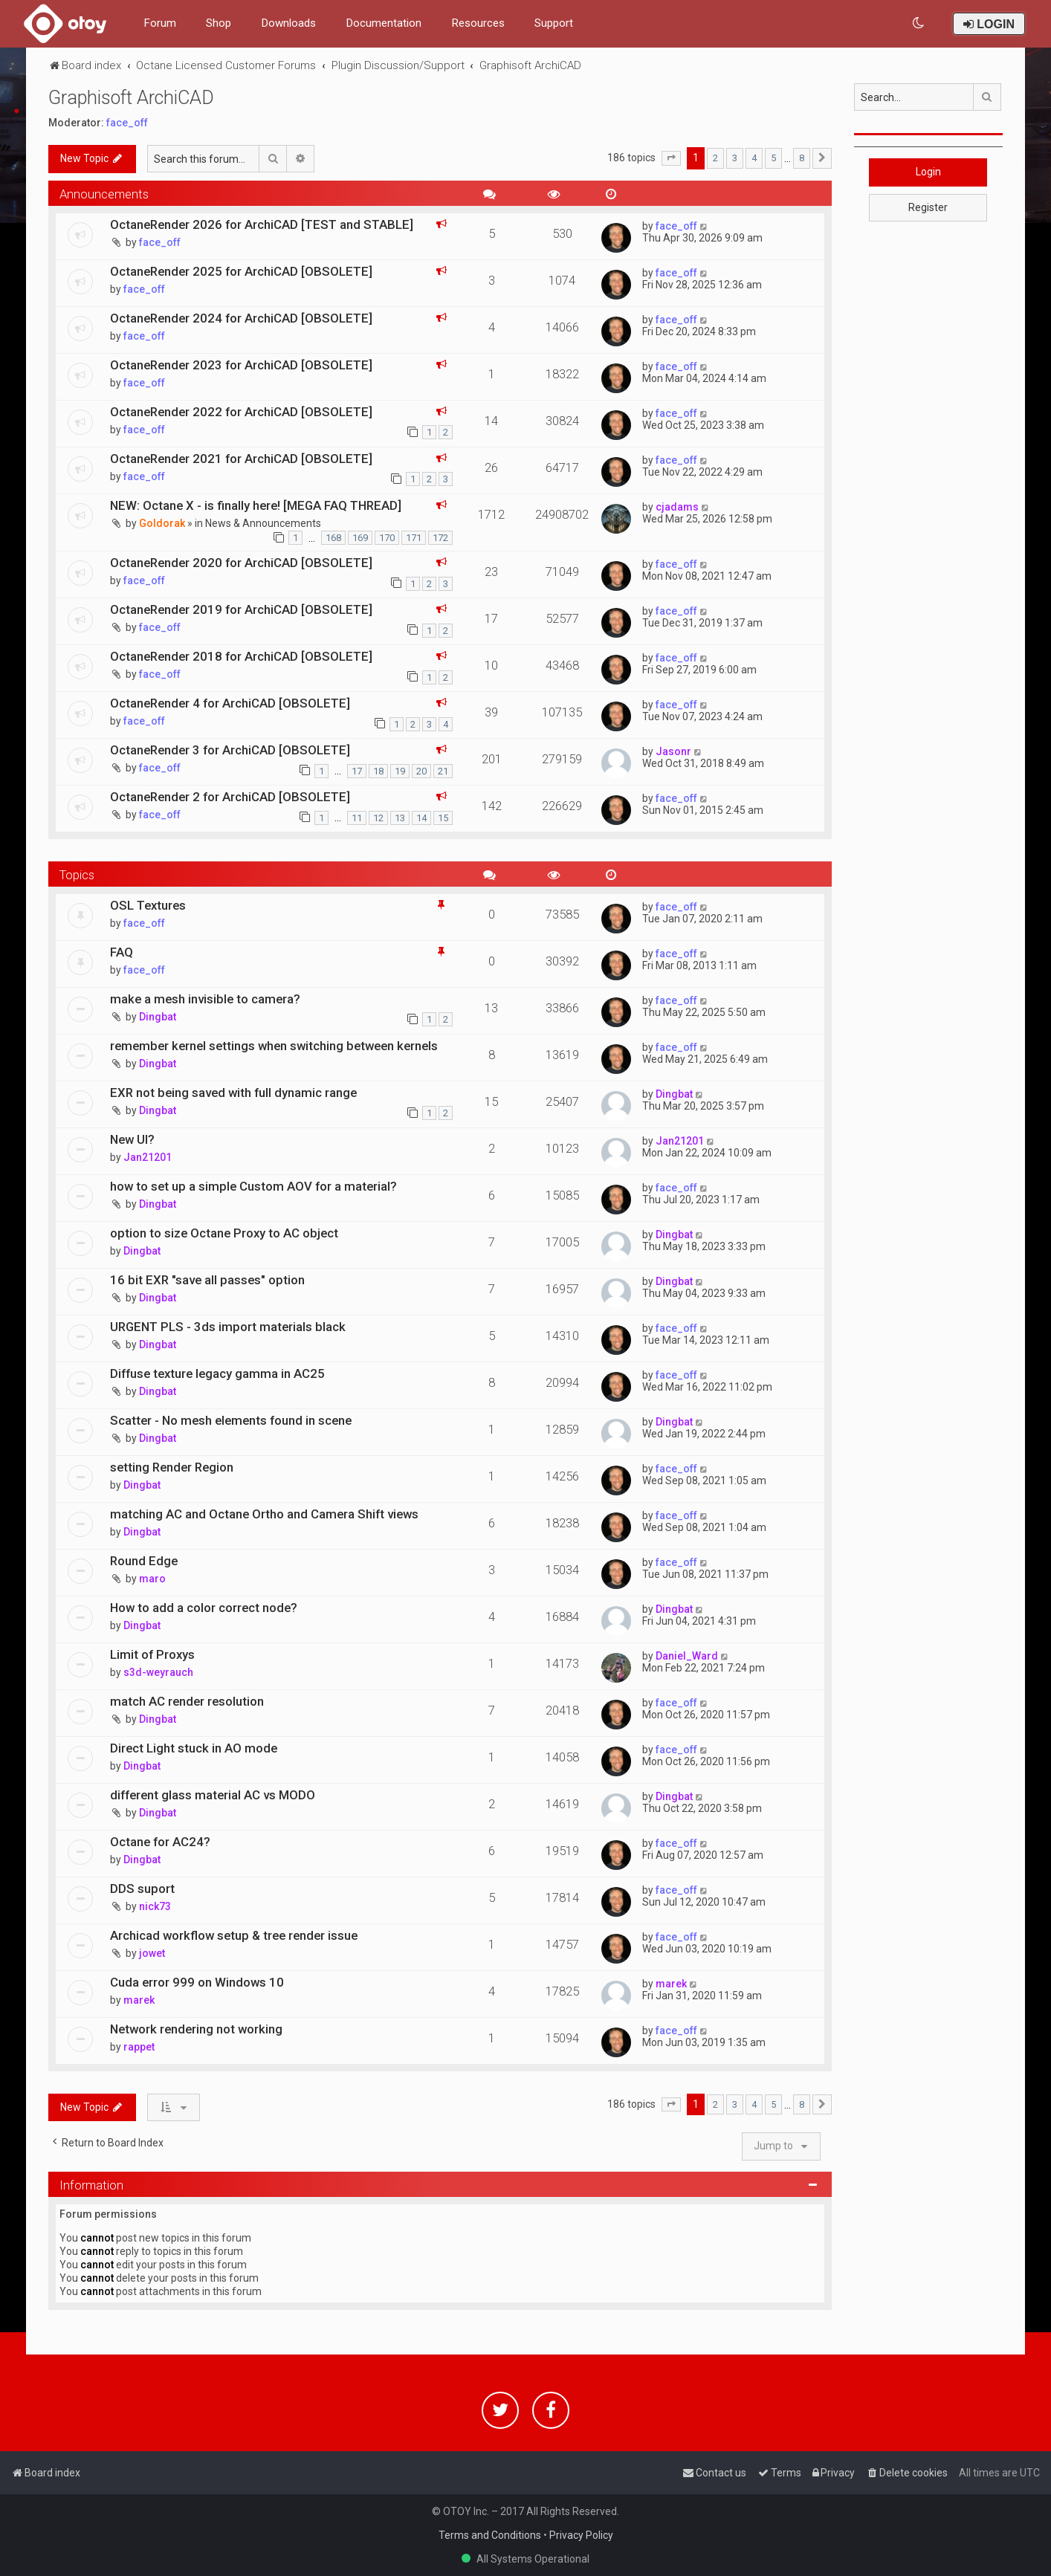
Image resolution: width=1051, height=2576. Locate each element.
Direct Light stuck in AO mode (193, 1748)
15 (443, 817)
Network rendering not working (196, 2029)
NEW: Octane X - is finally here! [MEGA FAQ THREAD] (255, 505)
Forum (159, 23)
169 (360, 537)
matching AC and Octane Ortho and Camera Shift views (264, 1514)
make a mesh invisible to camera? (205, 998)
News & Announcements (263, 523)
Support (553, 23)
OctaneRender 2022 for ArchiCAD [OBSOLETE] (241, 411)
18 (378, 771)
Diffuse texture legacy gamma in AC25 (217, 1373)
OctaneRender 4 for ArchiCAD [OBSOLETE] (230, 703)
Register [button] (928, 207)
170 (387, 537)
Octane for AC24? (160, 1841)
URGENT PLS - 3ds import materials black (228, 1326)
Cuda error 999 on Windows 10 (197, 1982)
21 (443, 771)
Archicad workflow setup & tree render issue (234, 1935)
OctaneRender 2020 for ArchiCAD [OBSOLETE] (241, 562)
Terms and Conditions (490, 2535)
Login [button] (928, 172)
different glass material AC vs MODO (212, 1794)
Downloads (288, 23)
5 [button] (773, 158)
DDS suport (142, 1888)
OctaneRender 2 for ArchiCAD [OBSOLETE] (230, 796)
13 (400, 817)
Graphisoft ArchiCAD (131, 98)
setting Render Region (171, 1467)
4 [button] (754, 158)
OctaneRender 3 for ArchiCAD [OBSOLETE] (230, 749)
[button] (671, 158)
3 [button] (734, 158)
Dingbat (157, 1017)
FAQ (121, 952)
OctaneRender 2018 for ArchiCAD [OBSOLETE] (241, 656)
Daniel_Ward (687, 1656)
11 (357, 817)
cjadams (677, 507)
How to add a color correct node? (203, 1607)
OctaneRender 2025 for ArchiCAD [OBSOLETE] (241, 271)
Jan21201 (147, 1157)
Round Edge (144, 1560)
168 (333, 537)
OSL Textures (148, 905)
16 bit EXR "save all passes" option (207, 1279)
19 (400, 771)
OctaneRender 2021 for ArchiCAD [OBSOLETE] (241, 458)
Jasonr (673, 751)
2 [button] (715, 158)
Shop (218, 23)
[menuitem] (919, 23)
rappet (139, 2047)
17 (357, 771)
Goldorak (162, 523)
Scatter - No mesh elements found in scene (231, 1420)
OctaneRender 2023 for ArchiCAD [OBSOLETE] (241, 364)
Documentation (383, 23)
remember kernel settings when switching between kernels (274, 1045)
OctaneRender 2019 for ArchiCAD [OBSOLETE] (241, 609)
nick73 (155, 1906)
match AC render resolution (187, 1701)
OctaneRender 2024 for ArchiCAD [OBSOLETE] (241, 318)
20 (421, 771)
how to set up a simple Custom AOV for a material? (253, 1186)
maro (152, 1579)
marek (139, 2000)
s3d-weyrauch (158, 1672)
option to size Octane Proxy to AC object (224, 1233)
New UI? (132, 1139)
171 (413, 537)
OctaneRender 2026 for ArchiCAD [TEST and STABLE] (261, 224)
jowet (152, 1953)
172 (440, 537)
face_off (127, 123)
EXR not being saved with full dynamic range (233, 1092)
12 (378, 817)
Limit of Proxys (152, 1654)
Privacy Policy (581, 2535)
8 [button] (801, 158)
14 (421, 817)
